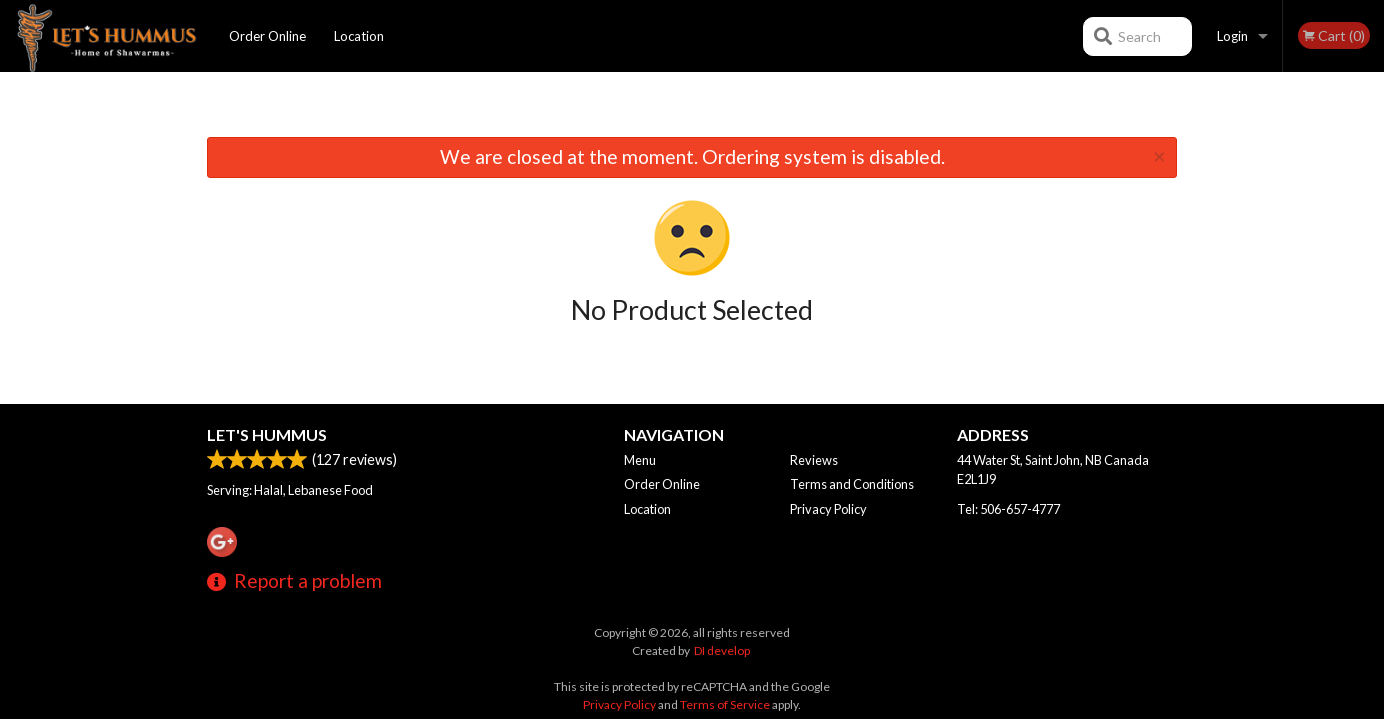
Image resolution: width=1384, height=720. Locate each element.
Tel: (1008, 509)
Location (359, 36)
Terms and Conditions (852, 484)
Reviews (814, 460)
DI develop (722, 650)
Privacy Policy (828, 509)
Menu (640, 460)
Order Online (267, 36)
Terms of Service (725, 704)
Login (1232, 36)
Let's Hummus (267, 434)
